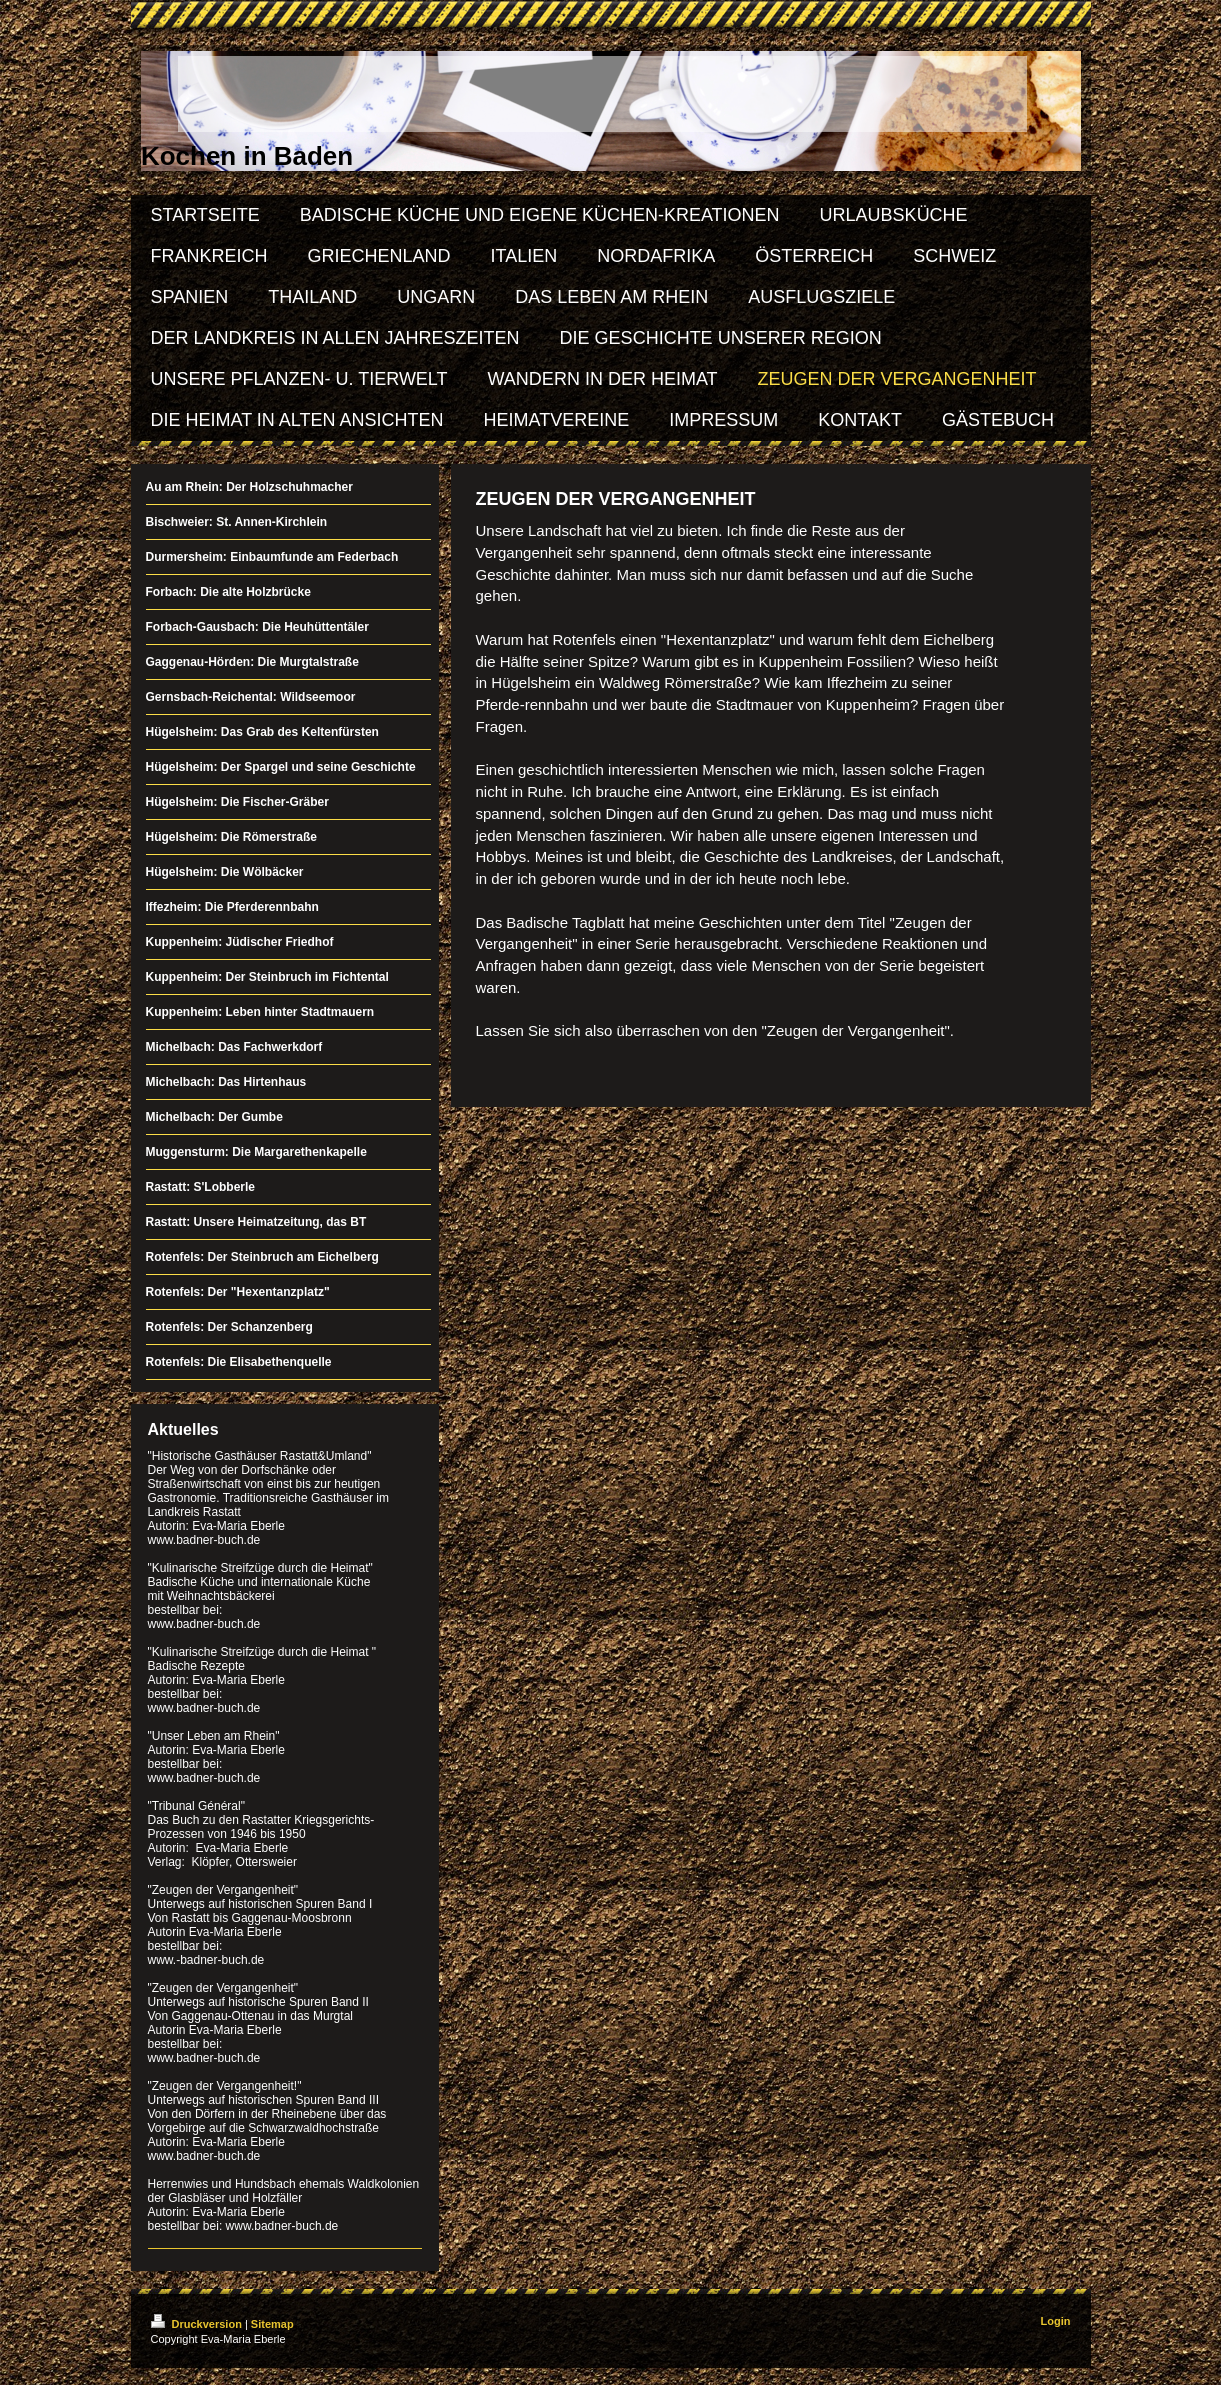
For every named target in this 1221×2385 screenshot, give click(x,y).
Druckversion (198, 2324)
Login (1056, 2321)
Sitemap (272, 2324)
